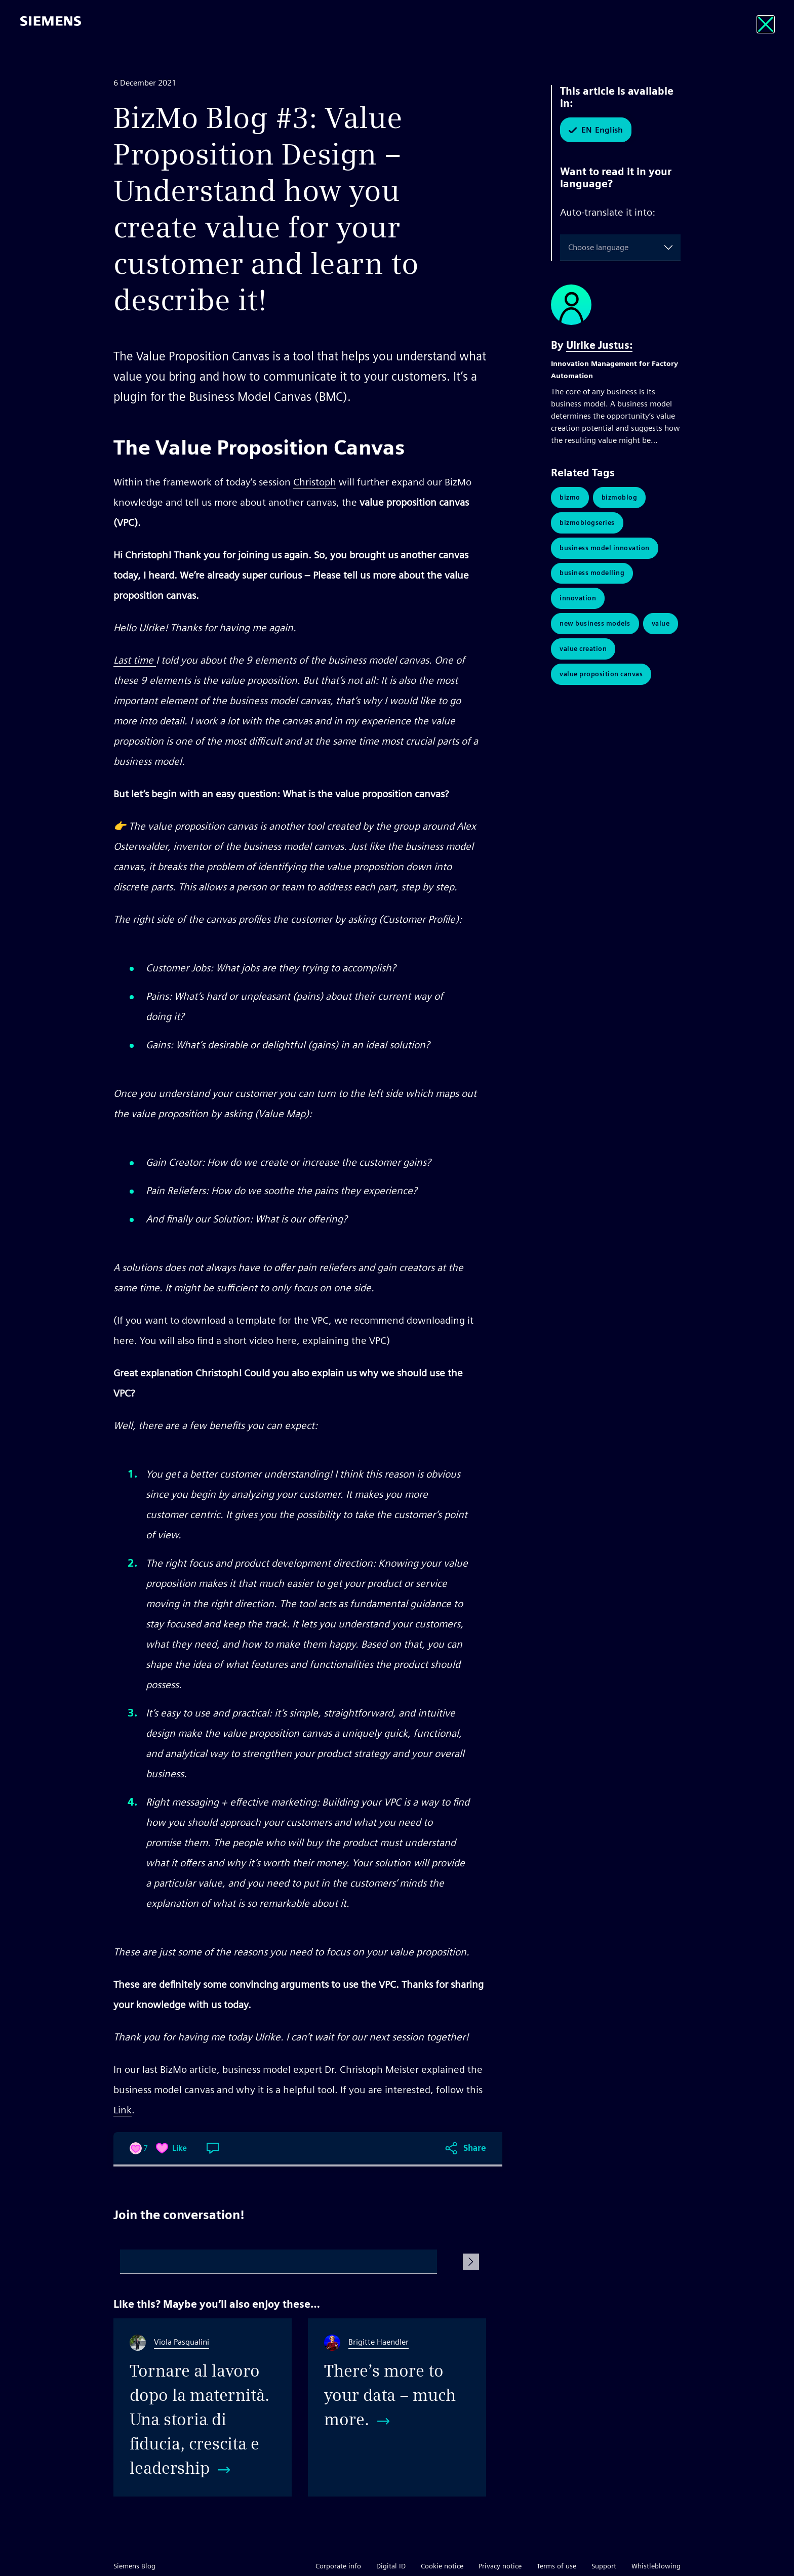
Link (122, 2110)
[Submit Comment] (471, 2262)
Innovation (578, 598)
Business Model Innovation (605, 548)
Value (661, 624)
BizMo (570, 497)
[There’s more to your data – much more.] (397, 2407)
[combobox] (570, 247)
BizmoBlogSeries (587, 522)
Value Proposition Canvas (601, 674)
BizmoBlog (620, 497)
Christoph (314, 482)
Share (474, 2148)
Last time (134, 660)
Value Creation (583, 649)
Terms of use (556, 2566)
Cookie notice (442, 2566)
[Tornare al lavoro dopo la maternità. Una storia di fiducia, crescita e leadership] (202, 2407)
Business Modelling (592, 573)
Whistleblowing (656, 2566)
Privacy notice (500, 2566)
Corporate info (338, 2566)
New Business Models (595, 624)
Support (603, 2566)
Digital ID (391, 2566)
